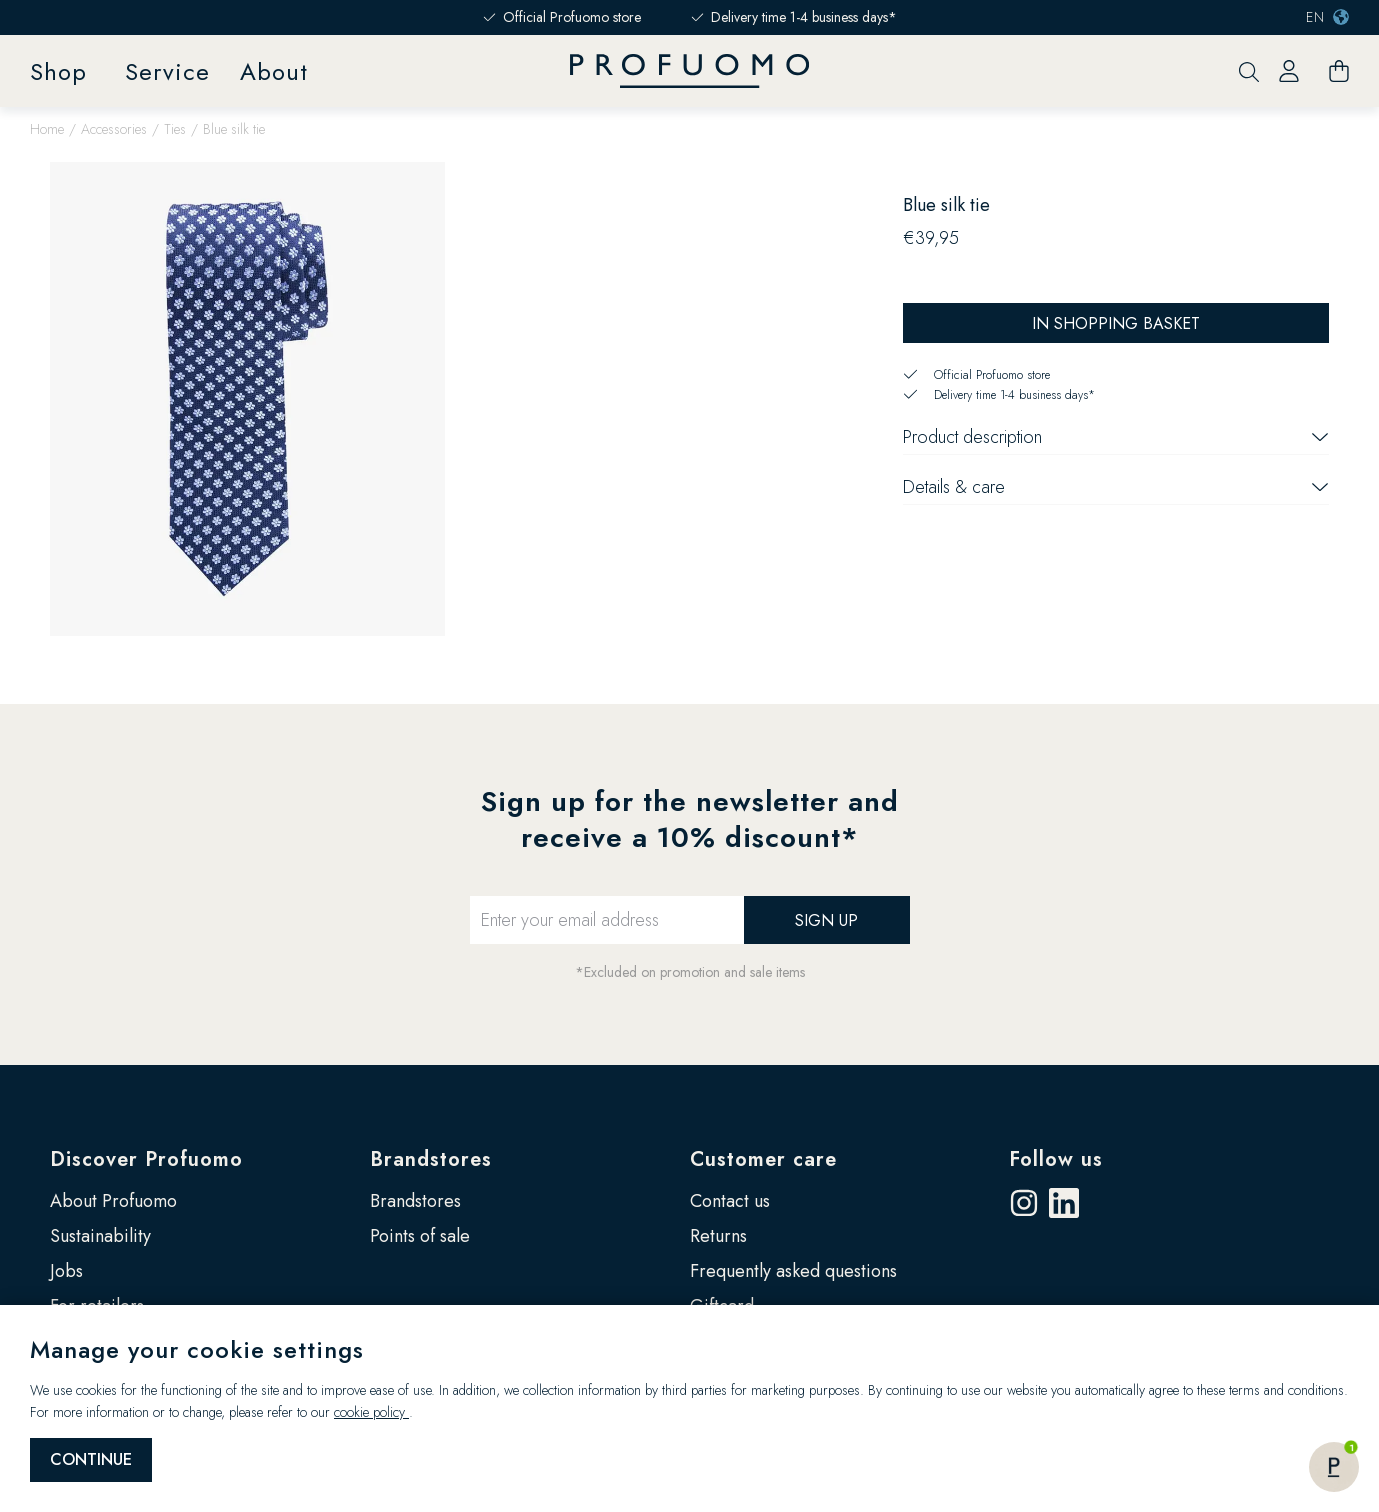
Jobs (66, 1271)
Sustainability (100, 1236)
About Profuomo (113, 1201)
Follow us (1056, 1159)
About (274, 71)
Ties (175, 129)
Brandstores (431, 1159)
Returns (718, 1236)
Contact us (730, 1201)
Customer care (763, 1159)
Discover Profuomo (146, 1159)
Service (167, 71)
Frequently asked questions (793, 1271)
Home (47, 129)
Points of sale (420, 1236)
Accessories (114, 129)
